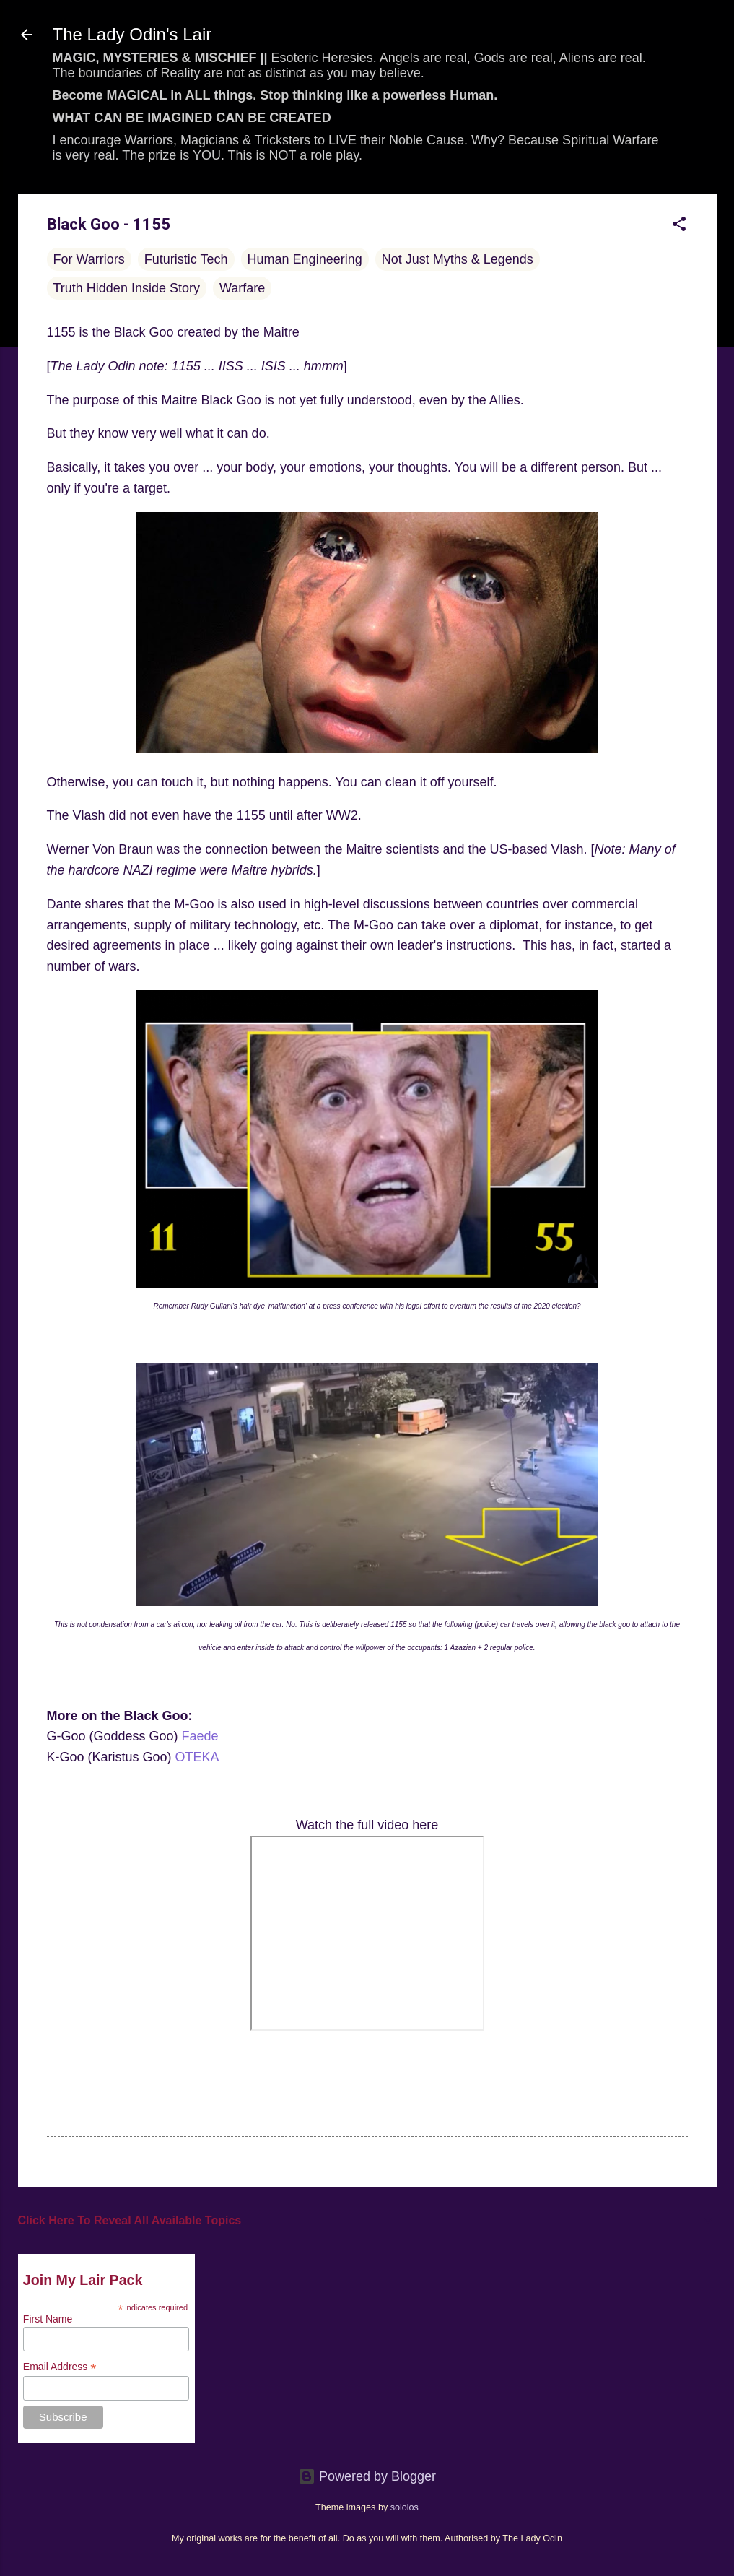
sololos (404, 2507)
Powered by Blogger (367, 2476)
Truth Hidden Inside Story (126, 288)
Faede (200, 1736)
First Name (47, 2319)
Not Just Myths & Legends (457, 259)
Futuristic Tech (186, 259)
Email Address (60, 2367)
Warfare (242, 288)
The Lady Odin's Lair (132, 34)
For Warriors (89, 259)
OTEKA (197, 1757)
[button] (679, 226)
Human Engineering (305, 259)
